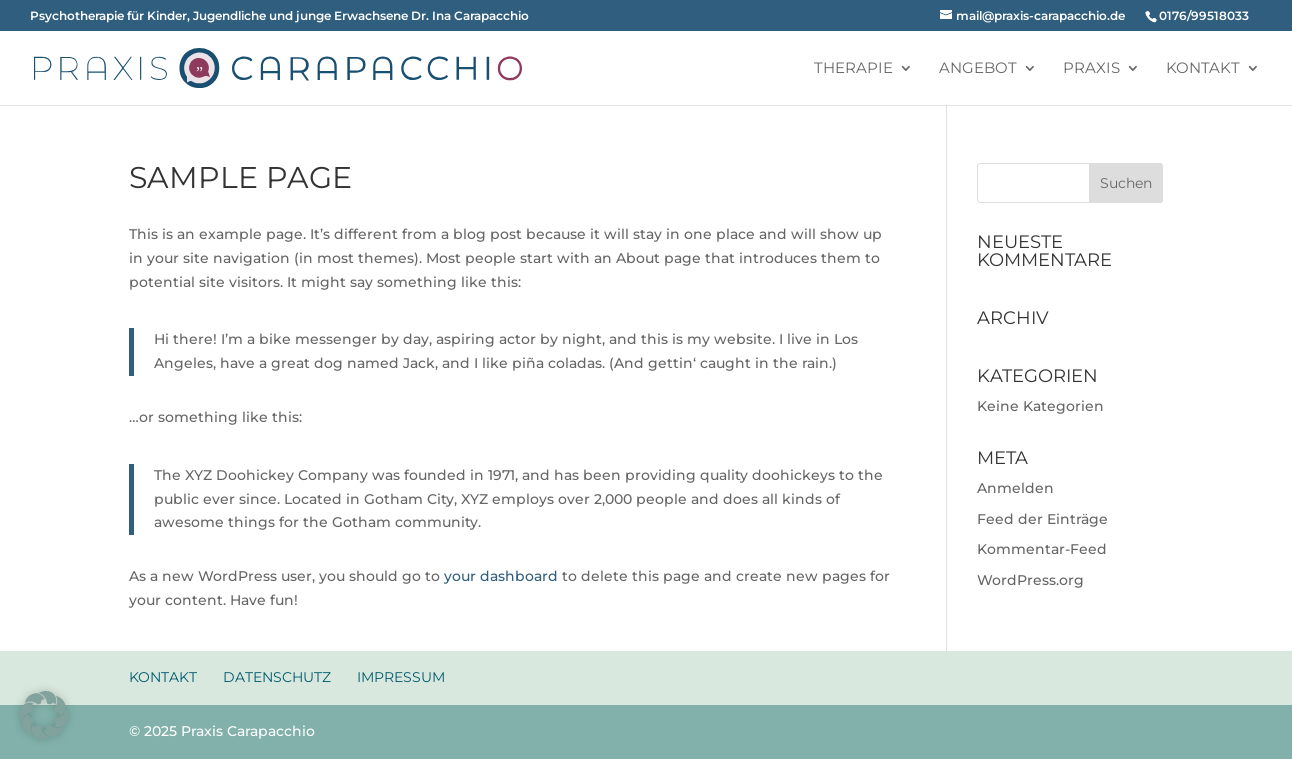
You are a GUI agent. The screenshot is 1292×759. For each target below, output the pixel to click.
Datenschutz (277, 677)
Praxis (1091, 69)
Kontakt (1203, 69)
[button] (44, 715)
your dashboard (501, 576)
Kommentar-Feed (1042, 549)
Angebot (978, 69)
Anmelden (1015, 488)
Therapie (853, 69)
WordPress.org (1030, 580)
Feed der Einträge (1042, 519)
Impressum (401, 677)
